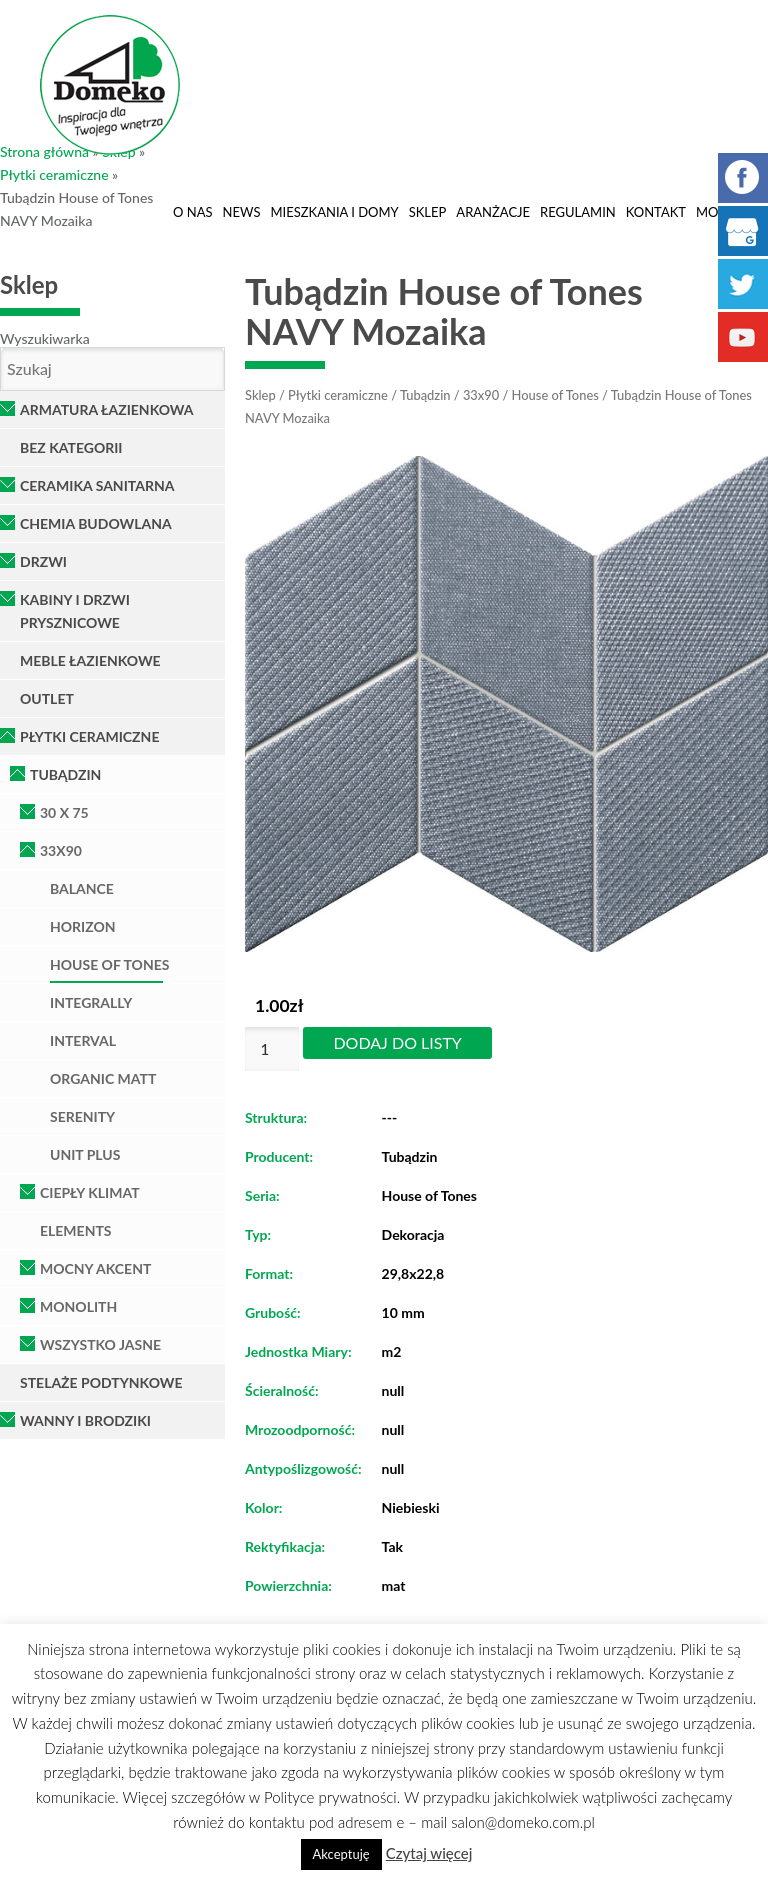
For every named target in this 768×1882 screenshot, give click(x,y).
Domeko (110, 85)
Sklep (428, 212)
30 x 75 (64, 812)
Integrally (91, 1002)
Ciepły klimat (90, 1192)
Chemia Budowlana (96, 523)
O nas (193, 212)
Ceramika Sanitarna (97, 485)
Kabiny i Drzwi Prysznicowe (75, 611)
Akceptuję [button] (341, 1854)
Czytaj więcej (429, 1853)
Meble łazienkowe (90, 660)
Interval (83, 1040)
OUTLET (47, 698)
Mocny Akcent (95, 1268)
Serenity (82, 1116)
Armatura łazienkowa (107, 409)
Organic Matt (103, 1078)
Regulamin (578, 212)
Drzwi (43, 561)
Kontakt (656, 212)
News (242, 212)
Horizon (83, 926)
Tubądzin (65, 774)
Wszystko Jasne (100, 1344)
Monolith (78, 1306)
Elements (76, 1230)
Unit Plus (85, 1154)
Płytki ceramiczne (54, 174)
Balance (82, 888)
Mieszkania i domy (334, 212)
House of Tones (109, 964)
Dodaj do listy (397, 1042)
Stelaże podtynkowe (101, 1382)
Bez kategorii (71, 447)
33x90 (61, 850)
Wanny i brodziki (85, 1420)
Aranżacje (493, 212)
